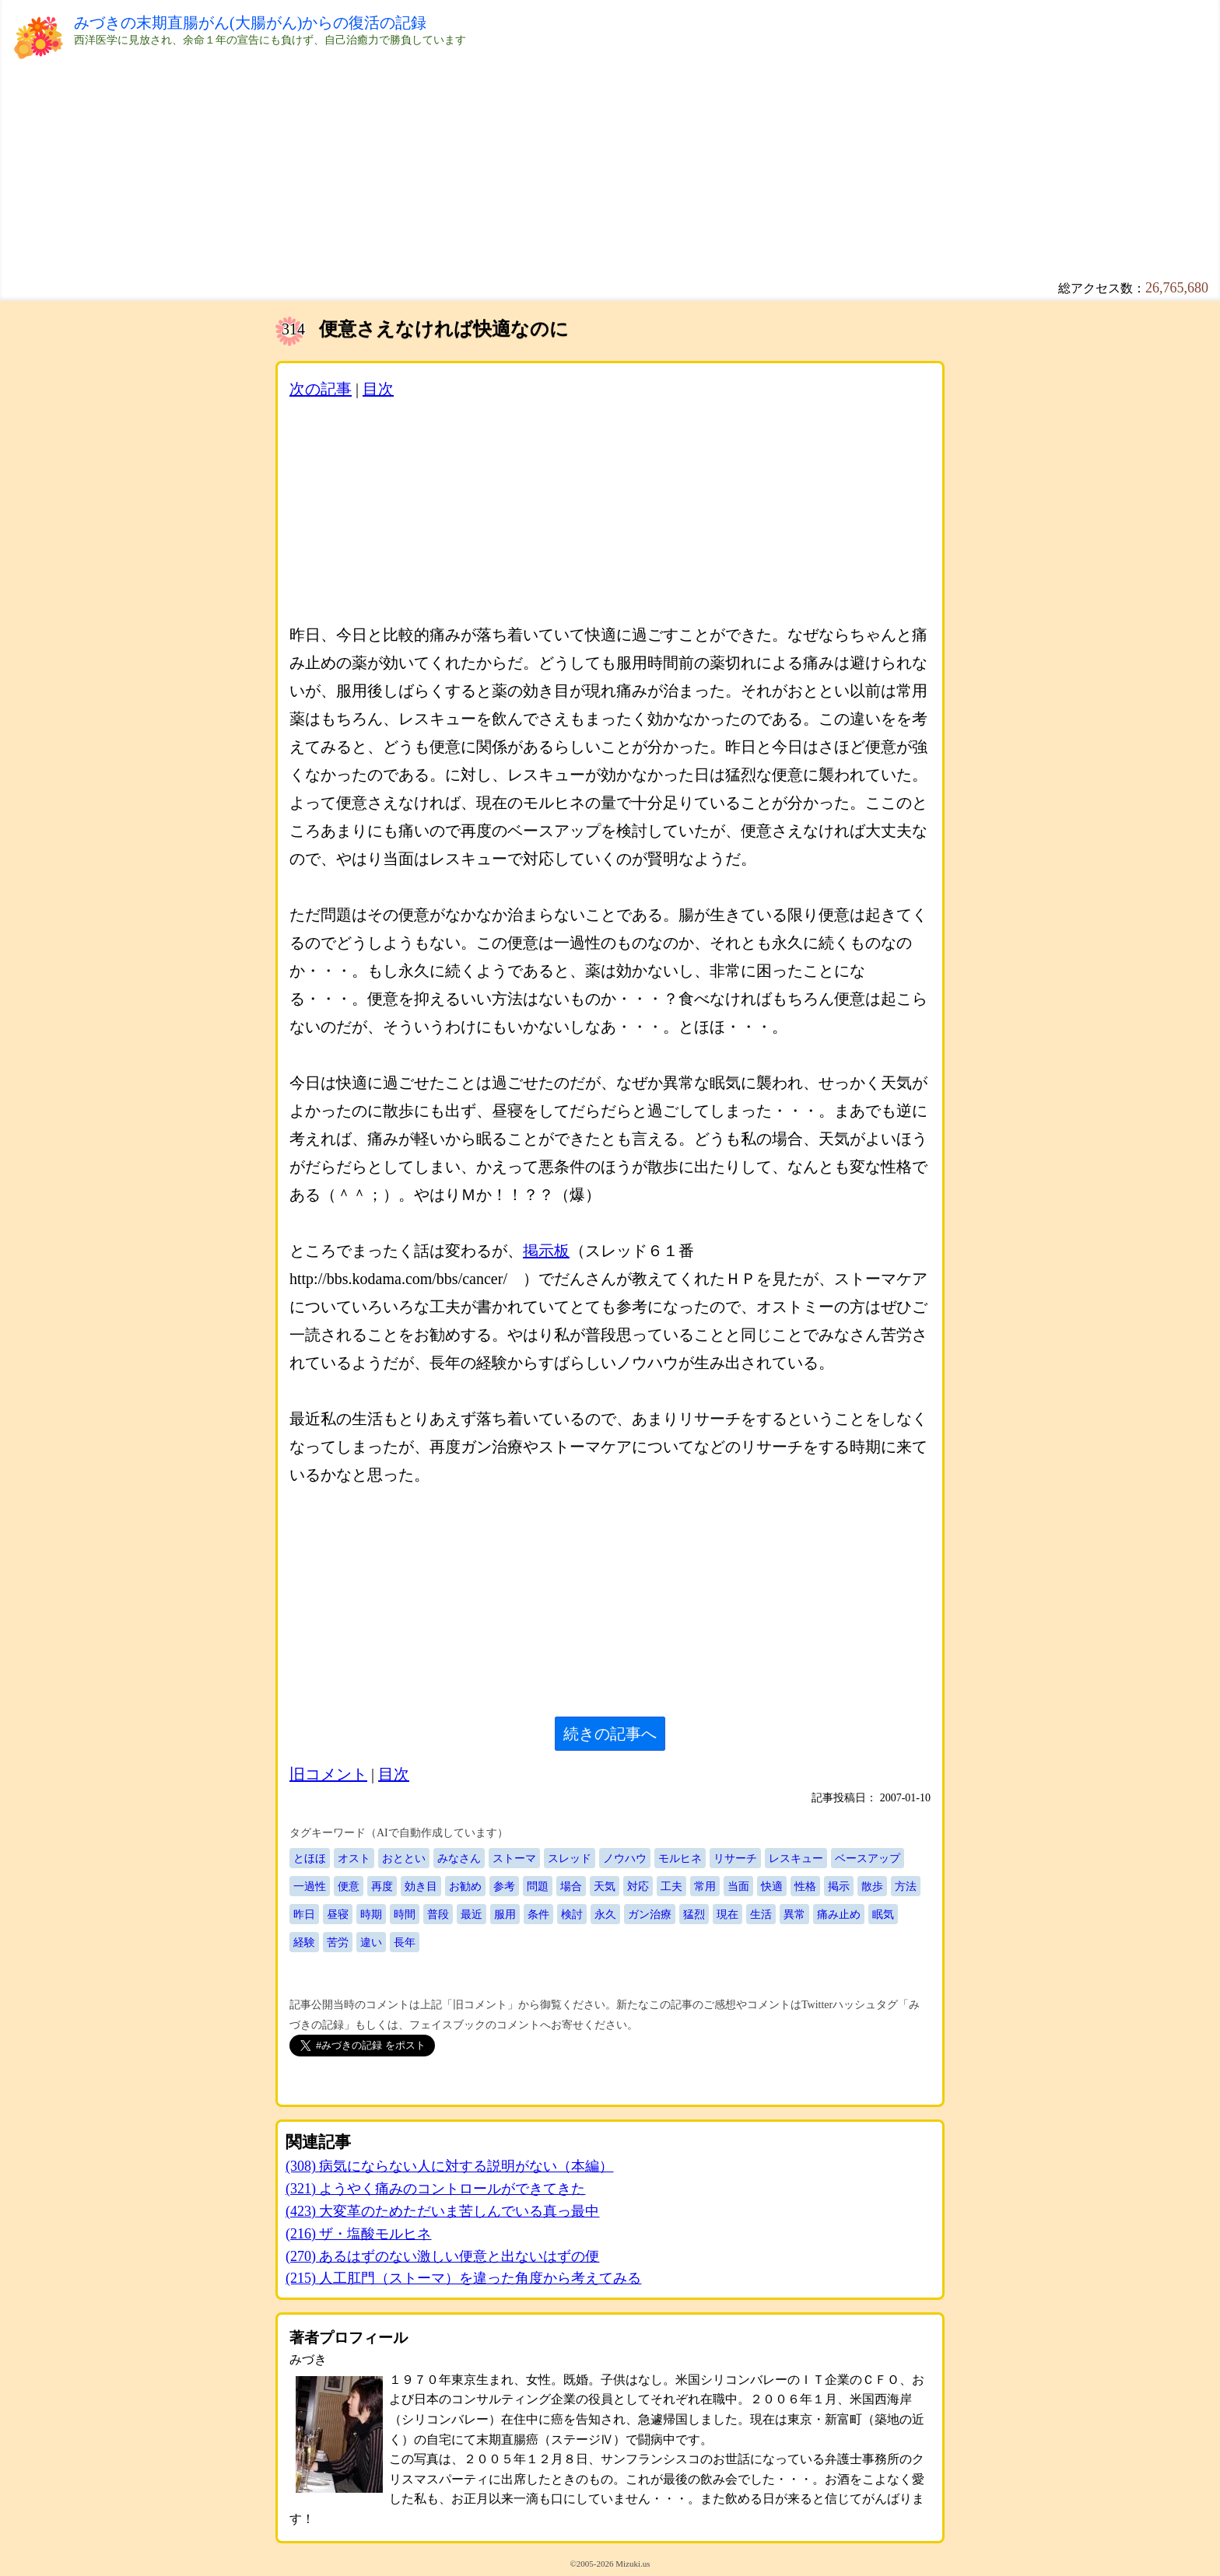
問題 (538, 1886)
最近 (471, 1914)
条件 (538, 1914)
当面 (738, 1886)
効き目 (421, 1886)
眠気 (883, 1914)
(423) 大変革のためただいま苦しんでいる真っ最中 (443, 2211)
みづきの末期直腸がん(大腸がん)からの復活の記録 (250, 22)
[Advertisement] (541, 156)
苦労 (338, 1942)
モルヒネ (680, 1858)
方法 (906, 1886)
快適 (772, 1886)
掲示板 (546, 1250)
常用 (705, 1886)
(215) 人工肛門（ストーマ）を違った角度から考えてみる (464, 2278)
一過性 (309, 1886)
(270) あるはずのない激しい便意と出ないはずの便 (443, 2256)
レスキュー (796, 1858)
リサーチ (735, 1858)
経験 (304, 1942)
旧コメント (328, 1774)
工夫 (671, 1886)
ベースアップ (867, 1858)
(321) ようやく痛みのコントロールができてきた (436, 2188)
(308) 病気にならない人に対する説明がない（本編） (450, 2166)
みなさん (459, 1858)
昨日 (304, 1914)
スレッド (569, 1858)
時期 (371, 1914)
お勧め (465, 1886)
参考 (504, 1886)
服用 (505, 1914)
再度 (382, 1886)
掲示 (839, 1886)
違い (371, 1942)
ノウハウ (625, 1858)
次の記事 (320, 388)
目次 (378, 388)
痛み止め (839, 1914)
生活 (761, 1914)
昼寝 (338, 1914)
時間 (404, 1914)
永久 (605, 1914)
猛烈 (694, 1914)
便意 (348, 1886)
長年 (404, 1942)
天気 (604, 1886)
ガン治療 (649, 1914)
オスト (354, 1858)
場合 (571, 1886)
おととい (404, 1858)
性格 (805, 1886)
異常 (794, 1914)
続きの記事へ (610, 1733)
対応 (638, 1886)
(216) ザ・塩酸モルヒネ (359, 2234)
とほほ (309, 1858)
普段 (438, 1914)
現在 (727, 1914)
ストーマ (514, 1858)
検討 (572, 1914)
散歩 (872, 1886)
